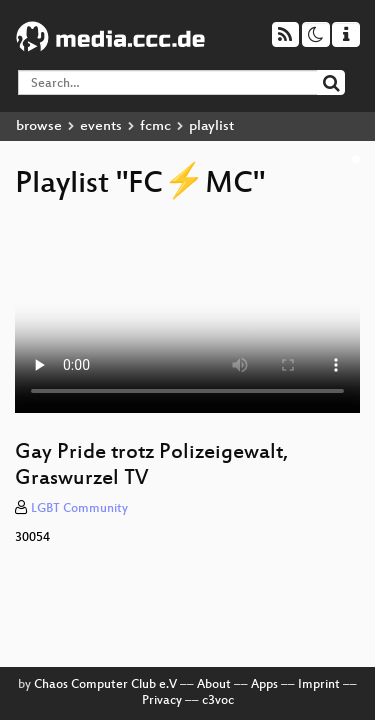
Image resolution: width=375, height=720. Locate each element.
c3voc (218, 701)
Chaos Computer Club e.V (105, 685)
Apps (264, 685)
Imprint (319, 685)
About (214, 685)
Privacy (162, 701)
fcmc (155, 126)
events (101, 126)
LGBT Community (79, 509)
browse (39, 126)
